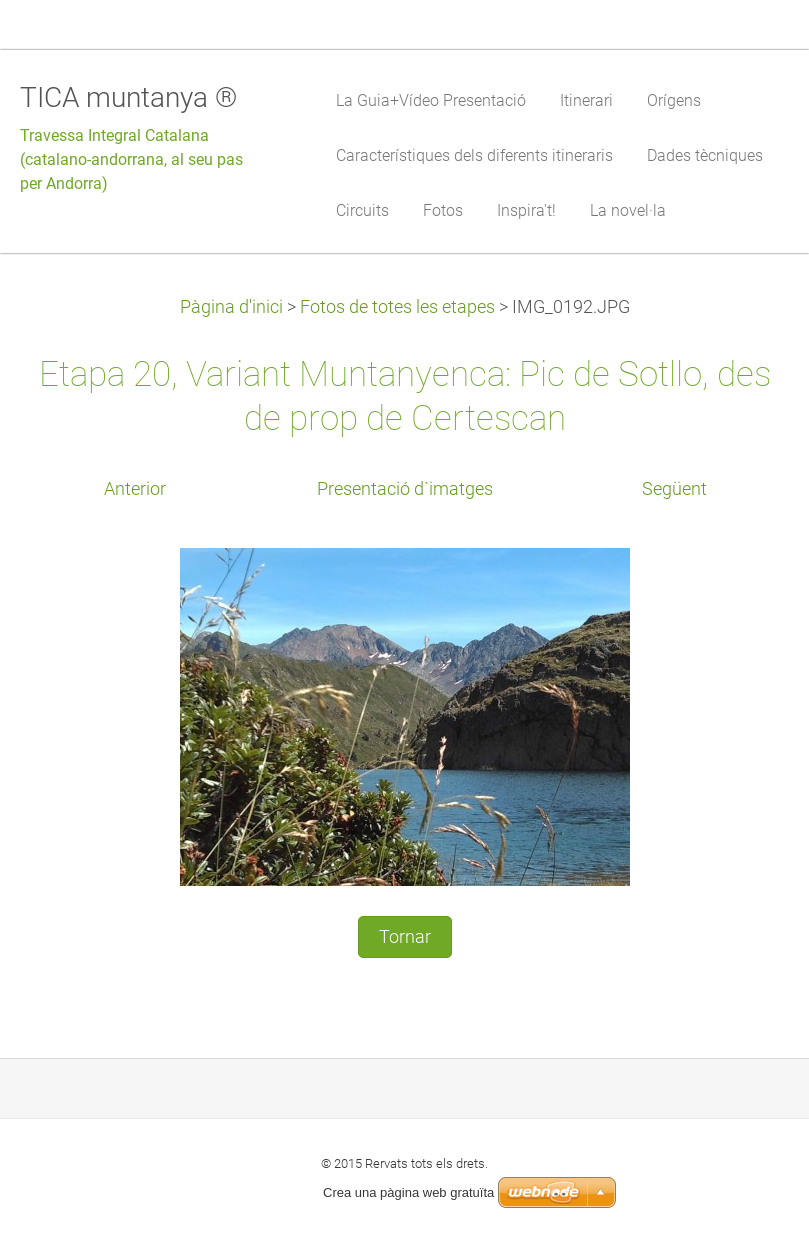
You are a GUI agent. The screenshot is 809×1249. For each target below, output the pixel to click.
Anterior (135, 489)
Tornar (405, 937)
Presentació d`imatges (405, 489)
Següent (674, 489)
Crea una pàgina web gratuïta (408, 1192)
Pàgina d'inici (231, 307)
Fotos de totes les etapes (397, 307)
